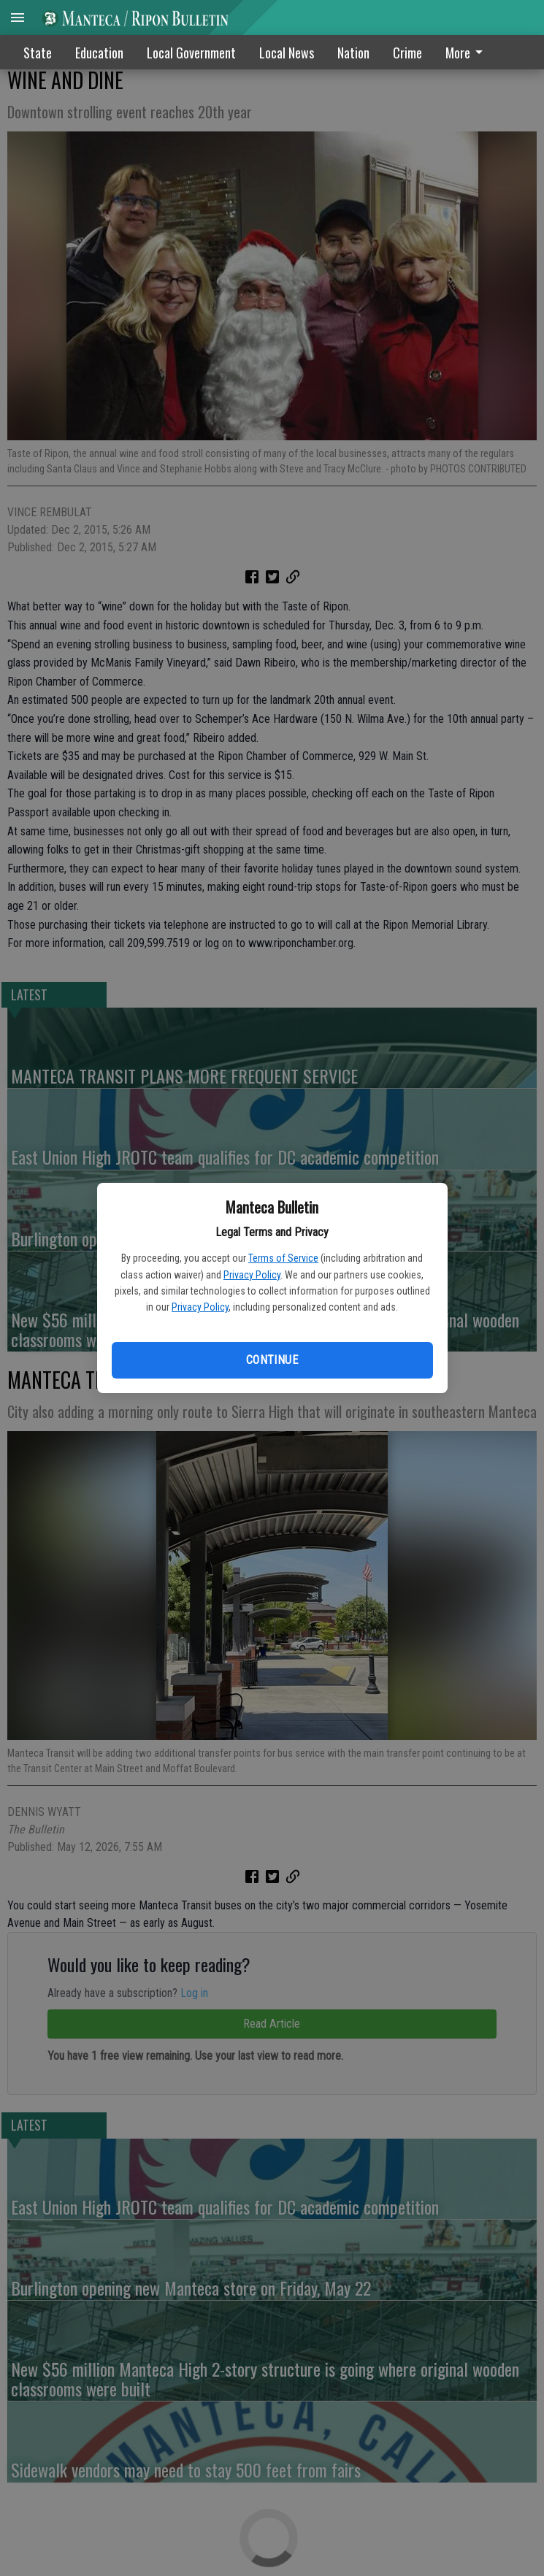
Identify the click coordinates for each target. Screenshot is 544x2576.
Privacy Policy (251, 1275)
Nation (353, 52)
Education (99, 52)
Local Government (191, 52)
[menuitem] (468, 52)
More (466, 52)
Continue (272, 1360)
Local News (286, 52)
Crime (407, 52)
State (37, 52)
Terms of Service (283, 1258)
